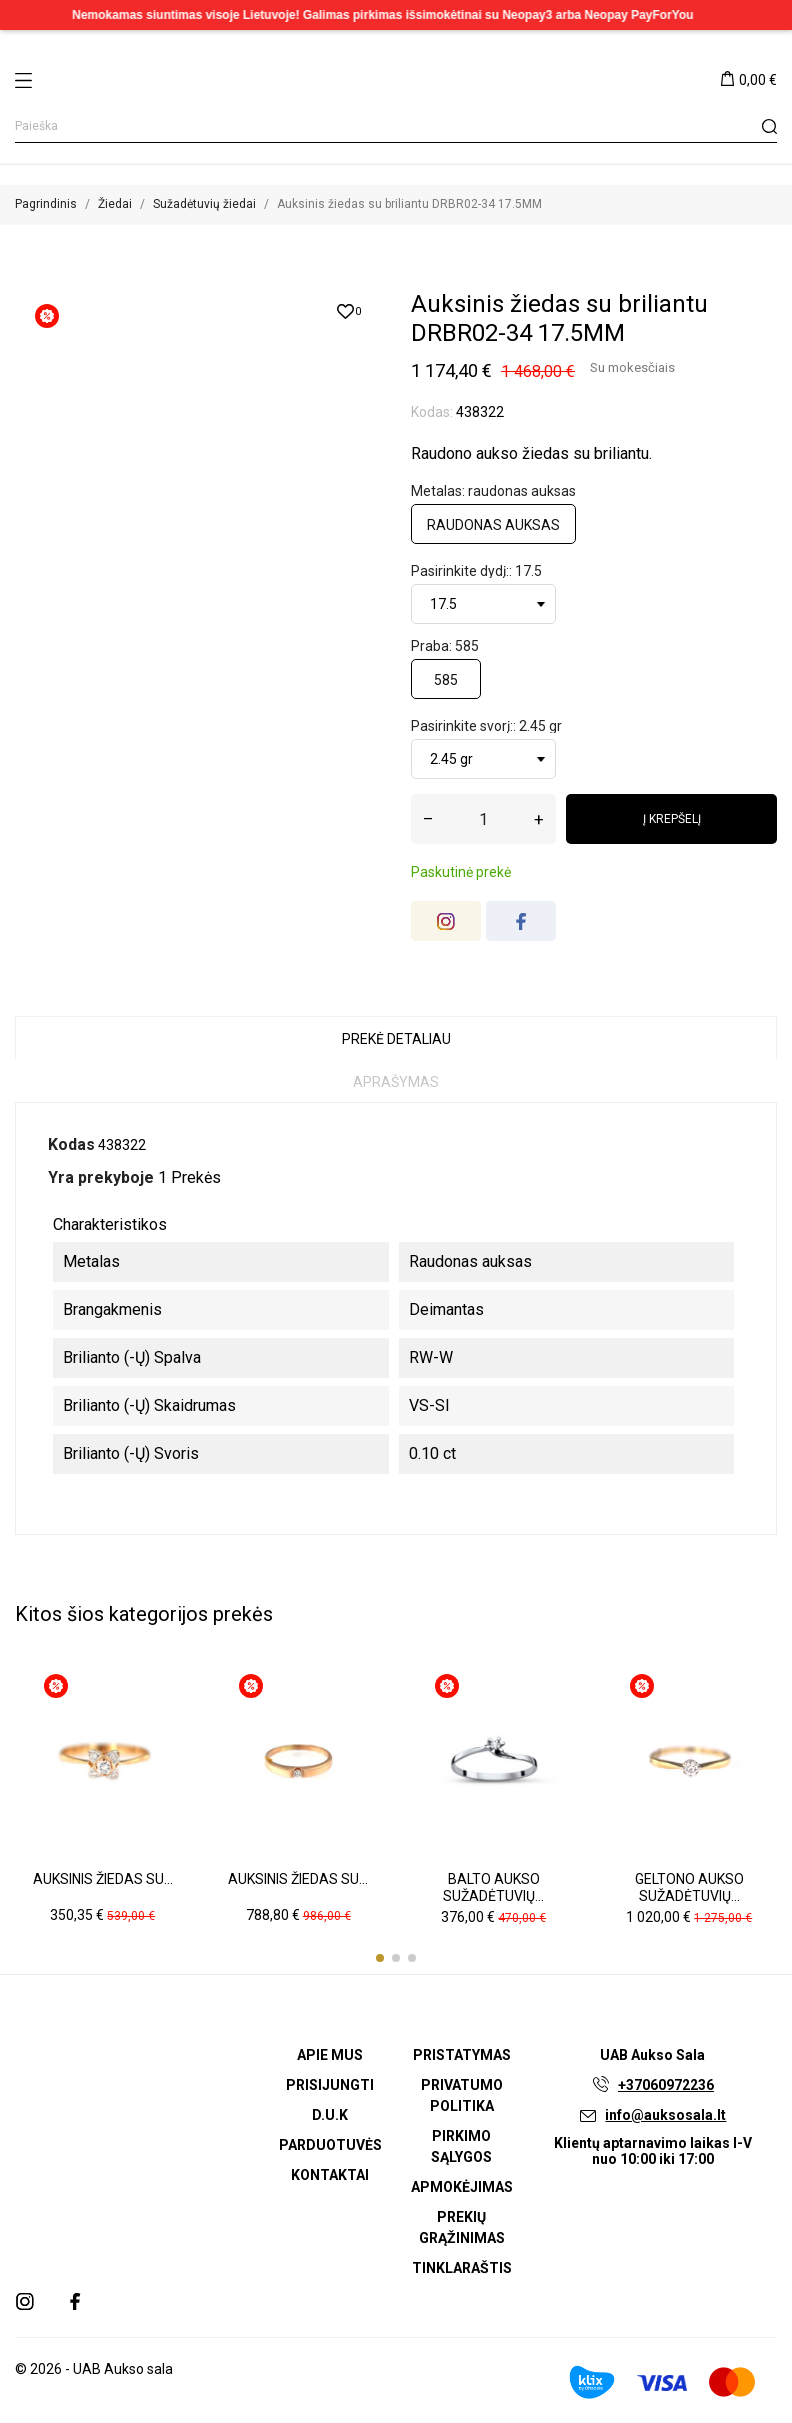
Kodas (71, 1144)
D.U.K (330, 2115)
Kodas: (432, 412)
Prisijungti (330, 2085)
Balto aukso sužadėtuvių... (493, 1888)
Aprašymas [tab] (396, 1082)
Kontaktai (330, 2175)
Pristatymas (462, 2055)
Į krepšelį (672, 819)
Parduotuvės (330, 2145)
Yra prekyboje (101, 1177)
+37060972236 (666, 2085)
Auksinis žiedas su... (103, 1879)
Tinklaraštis (462, 2268)
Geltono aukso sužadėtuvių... (689, 1888)
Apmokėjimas (462, 2187)
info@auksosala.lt (665, 2115)
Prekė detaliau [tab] (396, 1039)
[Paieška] (396, 126)
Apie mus (330, 2055)
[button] (380, 1958)
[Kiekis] (483, 819)
